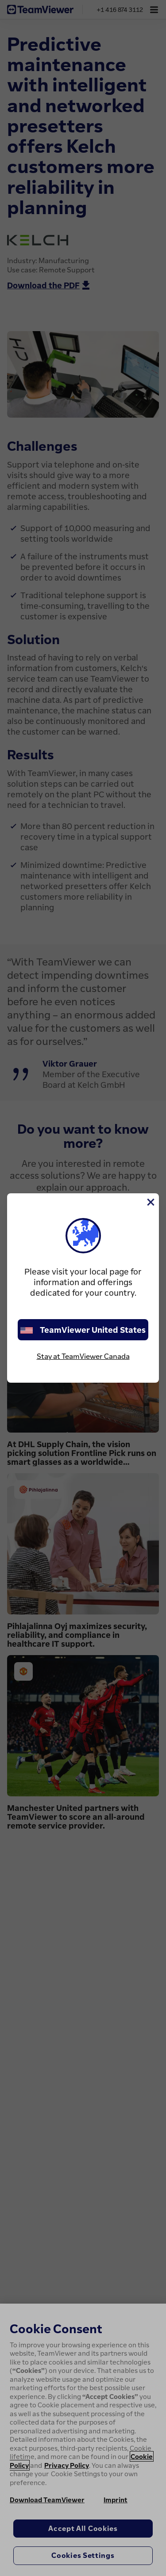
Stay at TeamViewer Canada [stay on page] (83, 1356)
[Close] (150, 1202)
